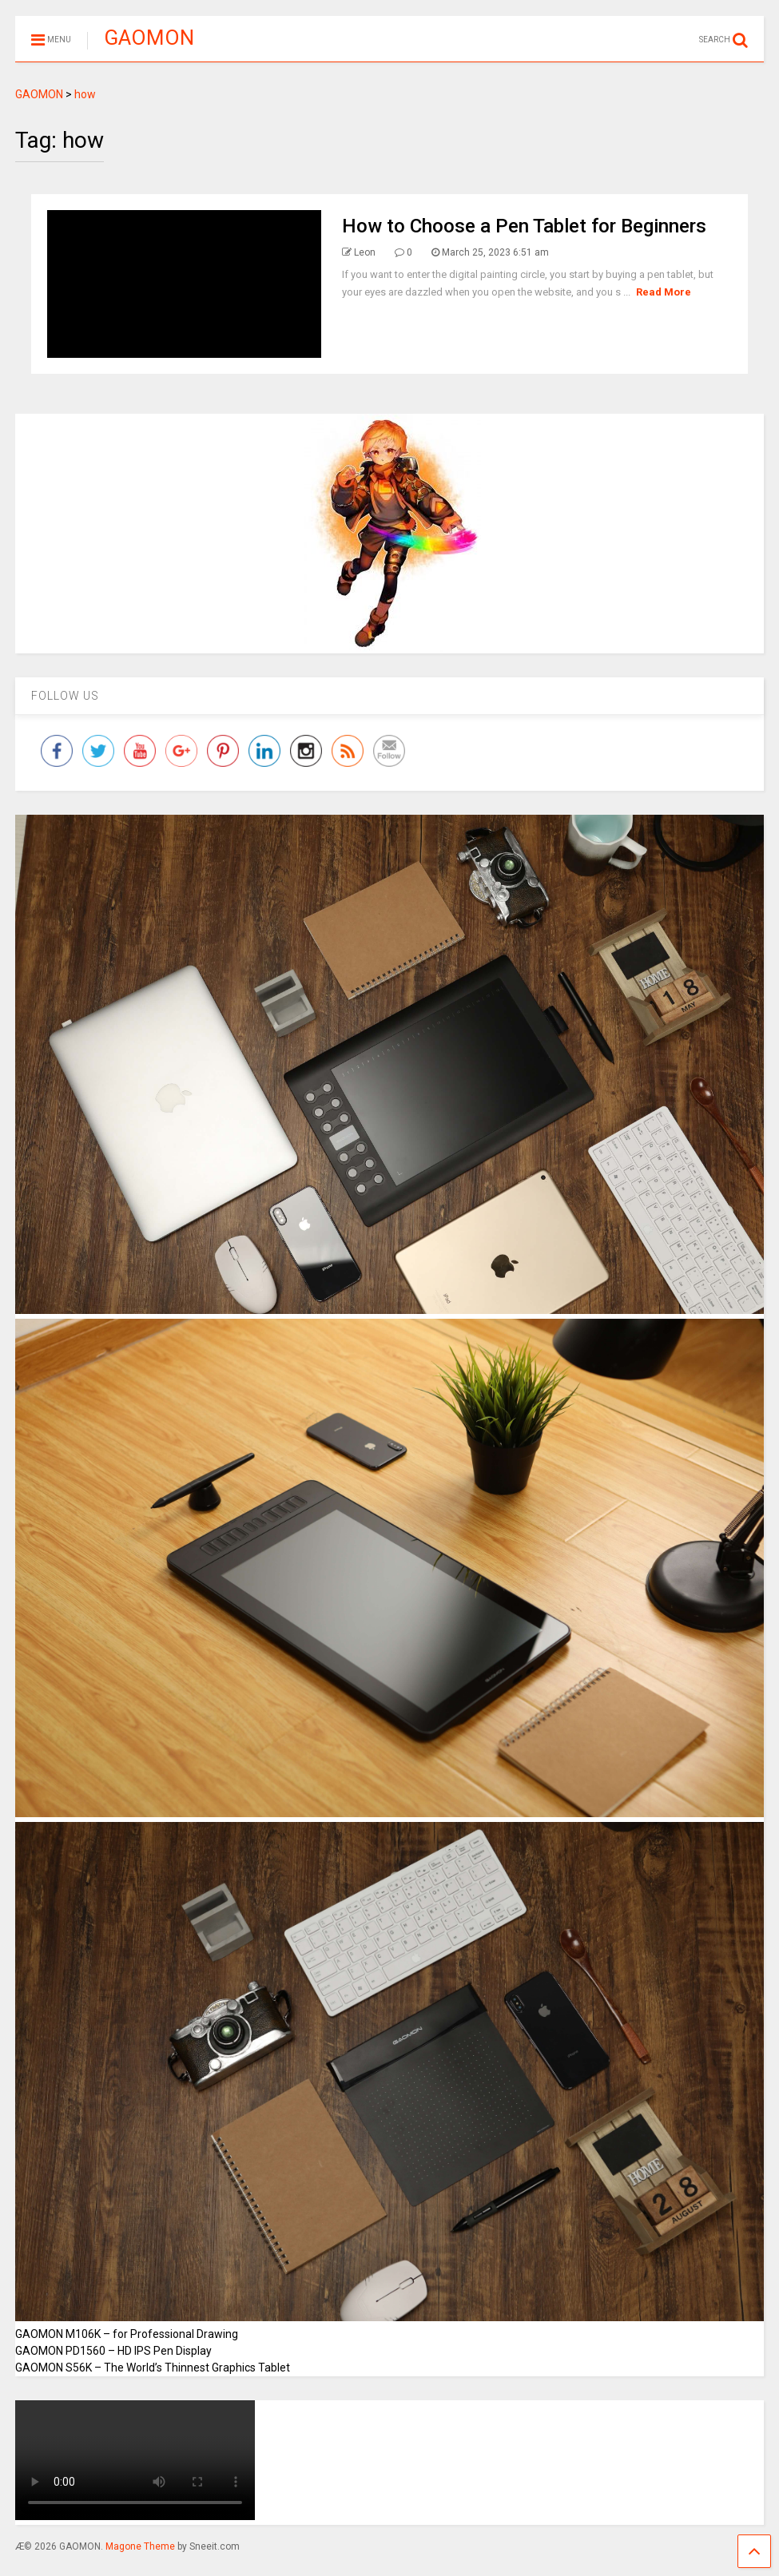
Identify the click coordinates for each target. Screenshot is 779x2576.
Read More (663, 292)
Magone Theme (140, 2546)
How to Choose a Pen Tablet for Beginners (524, 226)
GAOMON (149, 38)
